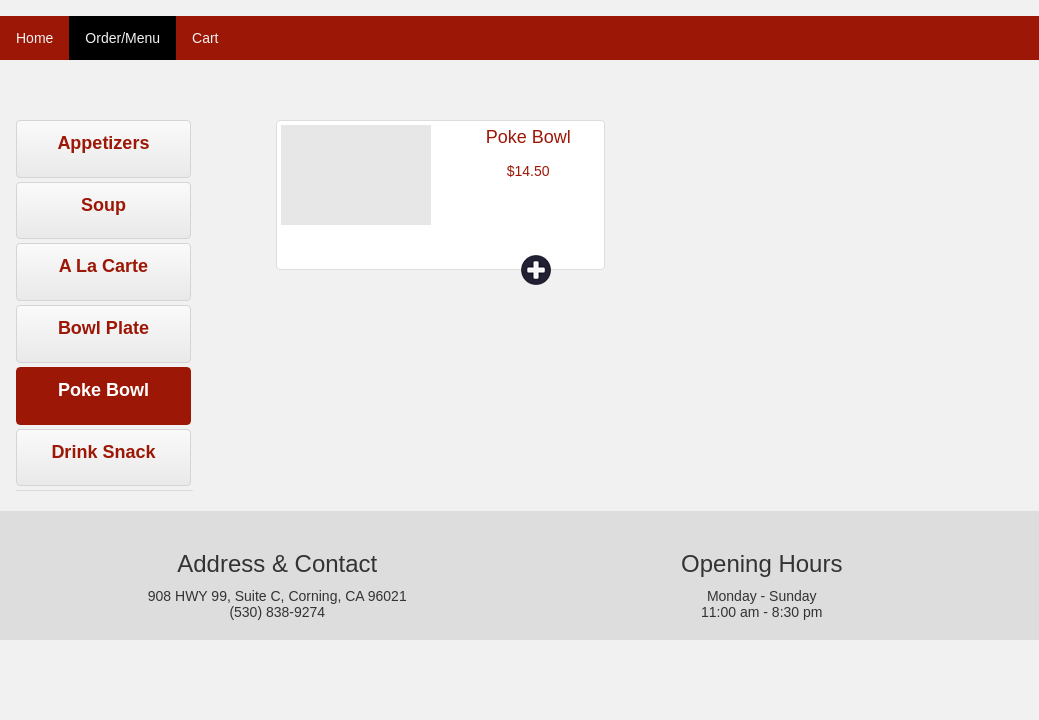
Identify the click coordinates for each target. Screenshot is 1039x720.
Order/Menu (122, 38)
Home (34, 38)
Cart (205, 38)
